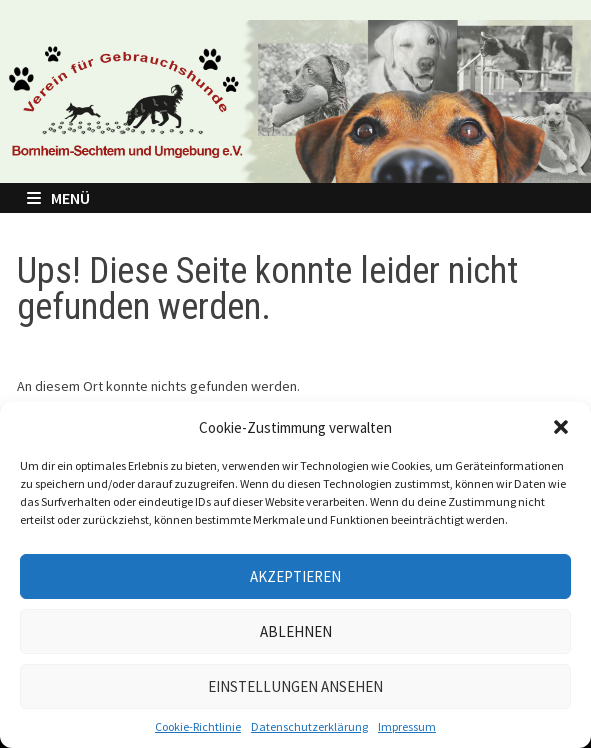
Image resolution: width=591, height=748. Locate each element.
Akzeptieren (295, 576)
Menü (58, 198)
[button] (561, 427)
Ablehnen (296, 631)
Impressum (407, 726)
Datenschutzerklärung (309, 726)
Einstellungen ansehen (295, 686)
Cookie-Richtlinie (198, 726)
